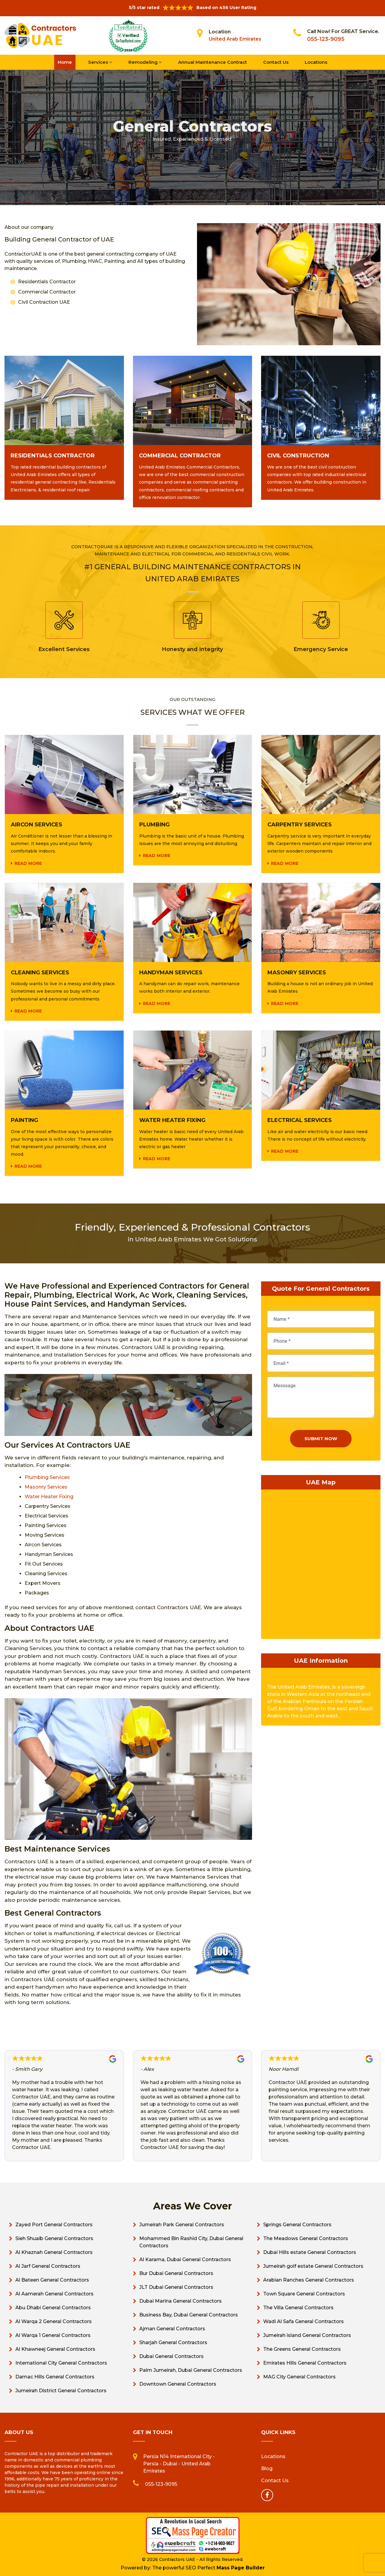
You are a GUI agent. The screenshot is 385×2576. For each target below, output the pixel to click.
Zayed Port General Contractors (54, 2224)
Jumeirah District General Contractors (60, 2390)
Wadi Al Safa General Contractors (303, 2321)
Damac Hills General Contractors (54, 2377)
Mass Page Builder (241, 2568)
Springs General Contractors (297, 2224)
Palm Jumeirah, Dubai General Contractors (190, 2370)
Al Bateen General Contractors (52, 2280)
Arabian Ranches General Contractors (308, 2280)
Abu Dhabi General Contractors (53, 2307)
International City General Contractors (61, 2363)
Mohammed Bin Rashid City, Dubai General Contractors (191, 2242)
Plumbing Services (47, 1477)
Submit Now (320, 1438)
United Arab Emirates (235, 39)
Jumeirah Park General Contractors (181, 2224)
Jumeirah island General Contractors (307, 2335)
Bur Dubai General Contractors (176, 2273)
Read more (28, 863)
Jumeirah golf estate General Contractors (313, 2266)
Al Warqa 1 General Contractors (53, 2335)
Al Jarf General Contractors (47, 2266)
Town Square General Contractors (304, 2294)
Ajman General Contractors (172, 2329)
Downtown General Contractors (177, 2384)
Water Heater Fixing (49, 1496)
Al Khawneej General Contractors (55, 2349)
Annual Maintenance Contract (212, 62)
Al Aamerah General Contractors (54, 2294)
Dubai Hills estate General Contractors (309, 2252)
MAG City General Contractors (299, 2377)
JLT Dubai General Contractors (176, 2287)
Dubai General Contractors (171, 2356)
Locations (316, 62)
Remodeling (145, 62)
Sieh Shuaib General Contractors (54, 2238)
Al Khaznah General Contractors (54, 2252)
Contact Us (275, 62)
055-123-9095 (325, 39)
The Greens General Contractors (302, 2349)
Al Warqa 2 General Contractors (53, 2321)
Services (100, 62)
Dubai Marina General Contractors (180, 2301)
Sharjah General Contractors (173, 2342)
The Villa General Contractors (298, 2307)
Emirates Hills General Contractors (304, 2363)
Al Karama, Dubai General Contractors (185, 2259)
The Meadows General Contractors (305, 2238)
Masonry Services (46, 1487)
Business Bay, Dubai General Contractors (188, 2315)
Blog (267, 2468)
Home (65, 62)
